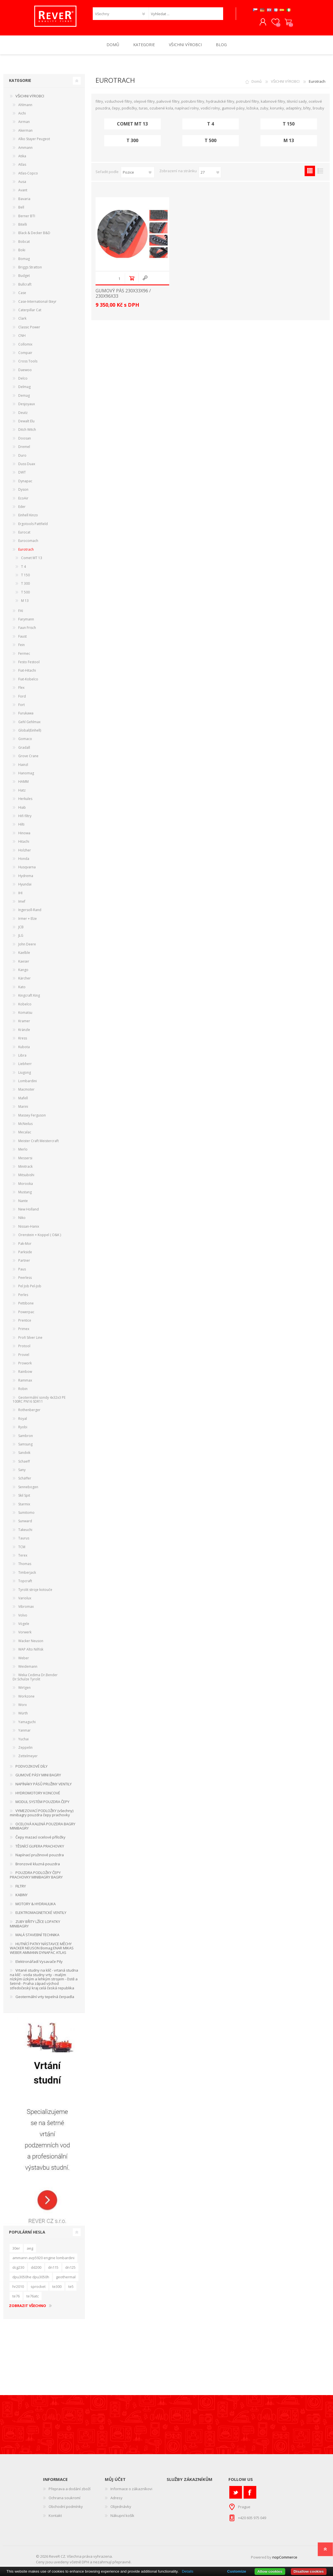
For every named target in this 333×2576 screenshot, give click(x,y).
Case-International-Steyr (37, 302)
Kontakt (55, 2516)
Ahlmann (25, 105)
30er (16, 2249)
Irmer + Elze (27, 919)
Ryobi (22, 1428)
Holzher (24, 851)
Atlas (22, 165)
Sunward (25, 1522)
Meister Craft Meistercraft (38, 1141)
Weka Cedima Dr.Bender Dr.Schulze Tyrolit (35, 1678)
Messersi (25, 1158)
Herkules (25, 799)
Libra (22, 1056)
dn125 (70, 2268)
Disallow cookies (309, 2571)
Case (22, 294)
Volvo (22, 1616)
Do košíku (131, 279)
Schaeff (24, 1462)
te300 (57, 2287)
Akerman (25, 131)
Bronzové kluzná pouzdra (37, 1864)
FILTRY (20, 1886)
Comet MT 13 (132, 125)
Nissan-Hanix (28, 1227)
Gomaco (25, 739)
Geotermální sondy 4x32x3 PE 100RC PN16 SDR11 (39, 1400)
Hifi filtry (24, 817)
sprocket (38, 2287)
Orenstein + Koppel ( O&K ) (39, 1236)
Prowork (25, 1364)
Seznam (320, 172)
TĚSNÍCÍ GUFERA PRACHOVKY (39, 1846)
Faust (22, 637)
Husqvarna (27, 868)
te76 (16, 2296)
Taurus (23, 1539)
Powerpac (26, 1312)
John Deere (27, 945)
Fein (21, 646)
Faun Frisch (27, 628)
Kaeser (23, 962)
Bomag (24, 259)
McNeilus (25, 1124)
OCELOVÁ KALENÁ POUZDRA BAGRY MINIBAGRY (42, 1827)
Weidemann (27, 1667)
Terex (22, 1556)
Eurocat (24, 533)
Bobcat (24, 242)
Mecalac (24, 1133)
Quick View (145, 279)
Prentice (24, 1321)
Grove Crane (28, 757)
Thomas (24, 1564)
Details (187, 2571)
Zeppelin (25, 1748)
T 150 (289, 125)
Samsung (25, 1445)
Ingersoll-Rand (29, 911)
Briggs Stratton (30, 268)
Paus (22, 1270)
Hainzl (23, 765)
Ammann (25, 148)
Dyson (23, 490)
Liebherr (25, 1064)
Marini (23, 1107)
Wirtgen (24, 1688)
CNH (22, 336)
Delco (23, 379)
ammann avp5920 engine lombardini (43, 2258)
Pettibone (26, 1304)
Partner (24, 1261)
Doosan (24, 439)
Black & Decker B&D (34, 234)
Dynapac (25, 481)
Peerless (25, 1278)
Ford (22, 697)
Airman (24, 122)
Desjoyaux (26, 405)
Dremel (24, 447)
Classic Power (29, 328)
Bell (21, 208)
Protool (24, 1347)
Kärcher (24, 979)
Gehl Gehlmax (29, 722)
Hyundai (24, 885)
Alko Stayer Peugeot (34, 140)
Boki (21, 251)
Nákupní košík (286, 23)
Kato (22, 987)
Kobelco (24, 1005)
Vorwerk (24, 1633)
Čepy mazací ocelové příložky (40, 1838)
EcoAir (23, 499)
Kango (23, 970)
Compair (25, 353)
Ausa (22, 182)
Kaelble (24, 953)
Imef (21, 902)
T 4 (210, 125)
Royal (22, 1419)
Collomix (25, 345)
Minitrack (25, 1167)
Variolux (24, 1599)
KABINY (21, 1895)
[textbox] (186, 14)
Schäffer (24, 1479)
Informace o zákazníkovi (131, 2489)
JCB (21, 928)
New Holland (28, 1210)
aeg (30, 2249)
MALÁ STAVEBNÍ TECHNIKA (37, 1935)
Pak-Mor (24, 1244)
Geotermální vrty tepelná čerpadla (44, 1997)
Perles (23, 1295)
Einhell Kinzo (28, 516)
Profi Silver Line (30, 1338)
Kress (22, 1039)
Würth (23, 1714)
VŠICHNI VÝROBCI (285, 82)
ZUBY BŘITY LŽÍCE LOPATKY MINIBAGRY (35, 1925)
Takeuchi (25, 1530)
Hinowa (24, 833)
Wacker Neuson (30, 1642)
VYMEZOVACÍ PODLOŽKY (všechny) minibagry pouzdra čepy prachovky (41, 1814)
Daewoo (25, 370)
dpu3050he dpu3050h (30, 2277)
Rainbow (25, 1372)
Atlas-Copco (28, 174)
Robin (23, 1389)
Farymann (26, 620)
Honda (23, 859)
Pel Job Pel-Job (29, 1287)
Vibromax (26, 1607)
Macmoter (26, 1090)
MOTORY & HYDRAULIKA (35, 1904)
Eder (22, 507)
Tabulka (310, 172)
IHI (20, 893)
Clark (22, 319)
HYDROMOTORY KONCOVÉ (37, 1793)
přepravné (121, 2563)
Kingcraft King (29, 996)
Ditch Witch (27, 430)
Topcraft (25, 1582)
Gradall (24, 748)
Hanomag (26, 774)
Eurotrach (26, 550)
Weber (23, 1658)
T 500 (210, 141)
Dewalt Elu (26, 422)
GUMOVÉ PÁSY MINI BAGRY (38, 1776)
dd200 (36, 2268)
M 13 (289, 141)
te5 (71, 2287)
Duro (22, 456)
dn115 (53, 2268)
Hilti (21, 825)
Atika (22, 157)
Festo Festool (29, 663)
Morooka (25, 1184)
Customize (236, 2571)
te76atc (32, 2296)
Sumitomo (26, 1513)
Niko (22, 1218)
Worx (22, 1705)
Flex (21, 688)
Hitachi (23, 842)
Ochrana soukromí (64, 2498)
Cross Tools (27, 362)
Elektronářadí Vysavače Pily (39, 1962)
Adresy (116, 2498)
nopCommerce (284, 2558)
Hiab (22, 808)
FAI (20, 611)
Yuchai (23, 1739)
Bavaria (24, 199)
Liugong (24, 1073)
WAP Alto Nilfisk (30, 1650)
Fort (21, 705)
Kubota (24, 1047)
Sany (22, 1471)
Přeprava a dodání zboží (69, 2489)
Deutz (23, 413)
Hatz (22, 791)
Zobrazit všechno (27, 2306)
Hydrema (25, 876)
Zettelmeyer (28, 1757)
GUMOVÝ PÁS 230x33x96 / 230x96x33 (123, 294)
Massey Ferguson (32, 1116)
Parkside (25, 1253)
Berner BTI (26, 216)
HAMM (23, 782)
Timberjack (27, 1573)
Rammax (25, 1381)
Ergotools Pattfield (33, 524)
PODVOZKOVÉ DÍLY (31, 1767)
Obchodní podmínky (66, 2507)
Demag (24, 396)
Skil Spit (24, 1496)
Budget (24, 276)
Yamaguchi (27, 1722)
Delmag (24, 387)
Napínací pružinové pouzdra (39, 1855)
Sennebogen (28, 1487)
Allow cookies (269, 2571)
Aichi (22, 114)
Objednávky (120, 2507)
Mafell (23, 1099)
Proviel (23, 1355)
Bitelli (22, 225)
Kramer (24, 1022)
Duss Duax (26, 465)
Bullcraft (24, 285)
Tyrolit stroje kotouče (35, 1590)
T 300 (132, 141)
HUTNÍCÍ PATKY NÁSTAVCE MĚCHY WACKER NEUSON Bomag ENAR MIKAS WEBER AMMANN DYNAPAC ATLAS (42, 1949)
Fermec (24, 654)
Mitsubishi (26, 1176)
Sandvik (24, 1453)
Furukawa (25, 714)
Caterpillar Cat (29, 311)
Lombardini (27, 1082)
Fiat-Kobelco (28, 680)
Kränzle (24, 1030)
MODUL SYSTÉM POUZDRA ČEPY (42, 1802)
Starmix (24, 1505)
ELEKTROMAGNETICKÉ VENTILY (40, 1913)
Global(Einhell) (29, 731)
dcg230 (18, 2268)
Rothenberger (29, 1411)
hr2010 (18, 2287)
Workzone (26, 1697)
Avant (22, 191)
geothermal (66, 2277)
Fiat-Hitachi (27, 671)
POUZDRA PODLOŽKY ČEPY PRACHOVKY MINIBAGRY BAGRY (36, 1876)
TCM (21, 1547)
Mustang (25, 1193)
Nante (23, 1201)
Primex (23, 1330)
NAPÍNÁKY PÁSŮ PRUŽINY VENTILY (43, 1785)
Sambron (25, 1436)
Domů (257, 82)
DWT (22, 473)
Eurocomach (28, 541)
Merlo (23, 1150)
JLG (20, 936)
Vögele (23, 1624)
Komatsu (25, 1013)
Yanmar (24, 1731)
